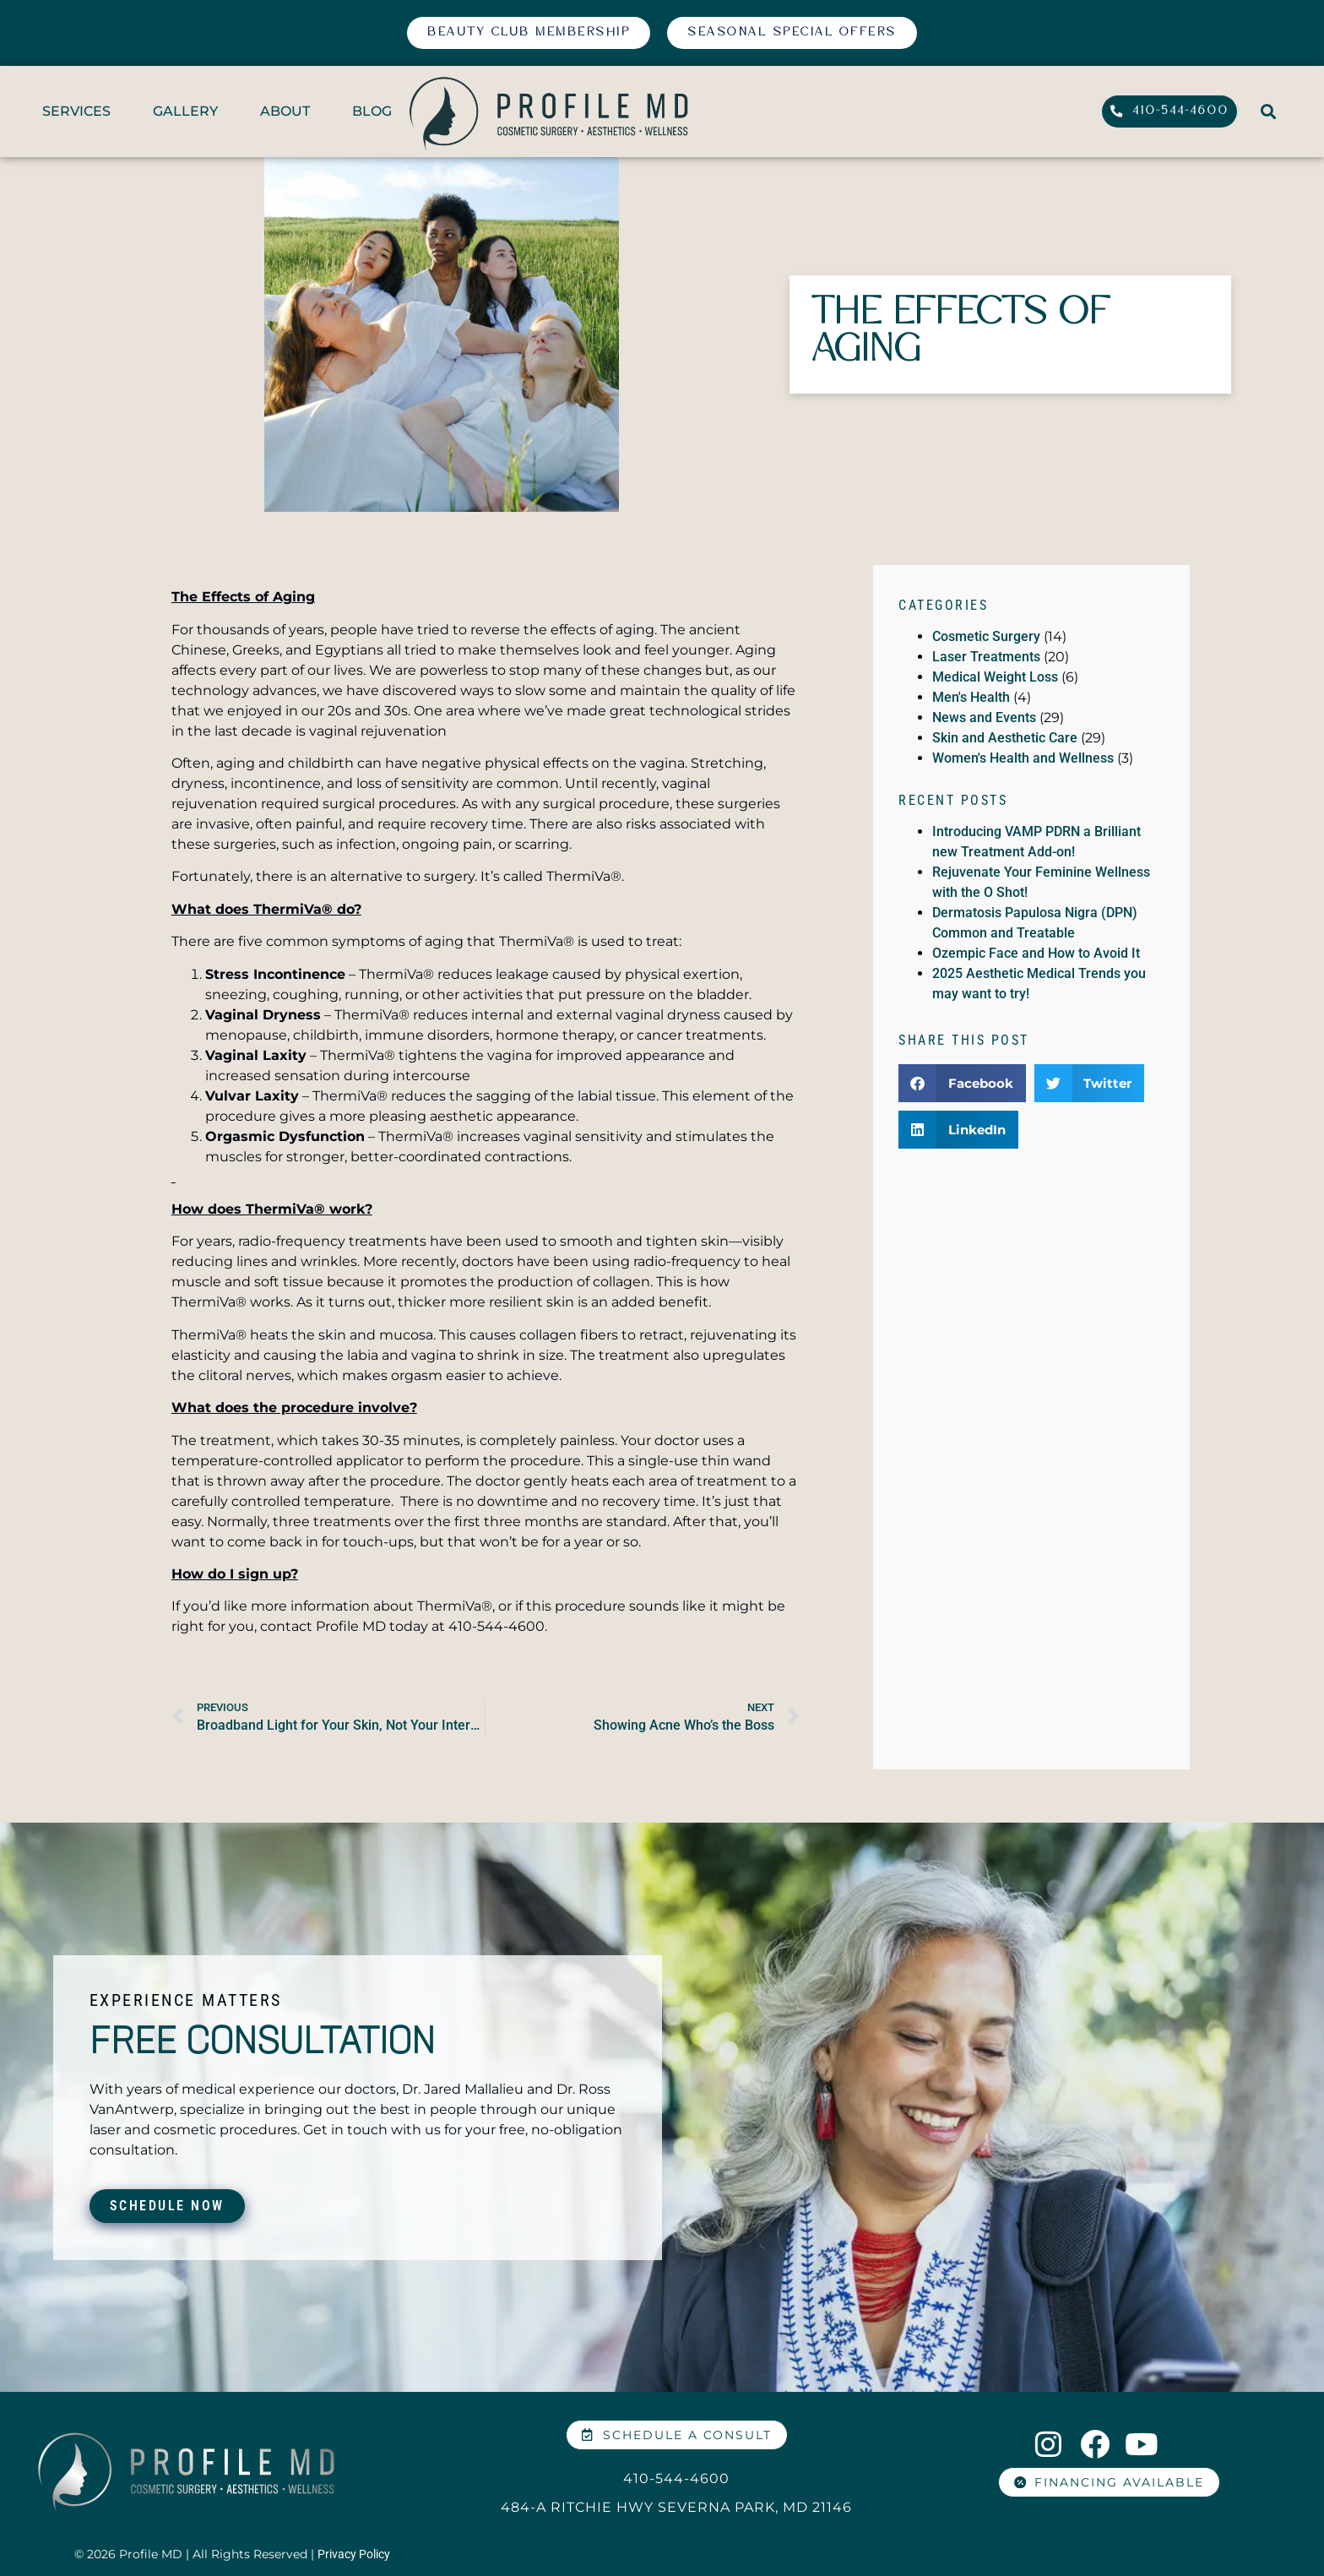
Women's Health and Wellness (1023, 758)
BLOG (372, 111)
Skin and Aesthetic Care (1004, 738)
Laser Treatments (986, 657)
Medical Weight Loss (995, 677)
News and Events (984, 717)
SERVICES (76, 111)
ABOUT (285, 111)
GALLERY (185, 111)
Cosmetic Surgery (986, 636)
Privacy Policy (353, 2554)
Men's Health (971, 697)
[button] (1268, 112)
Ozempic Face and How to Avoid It (1036, 953)
